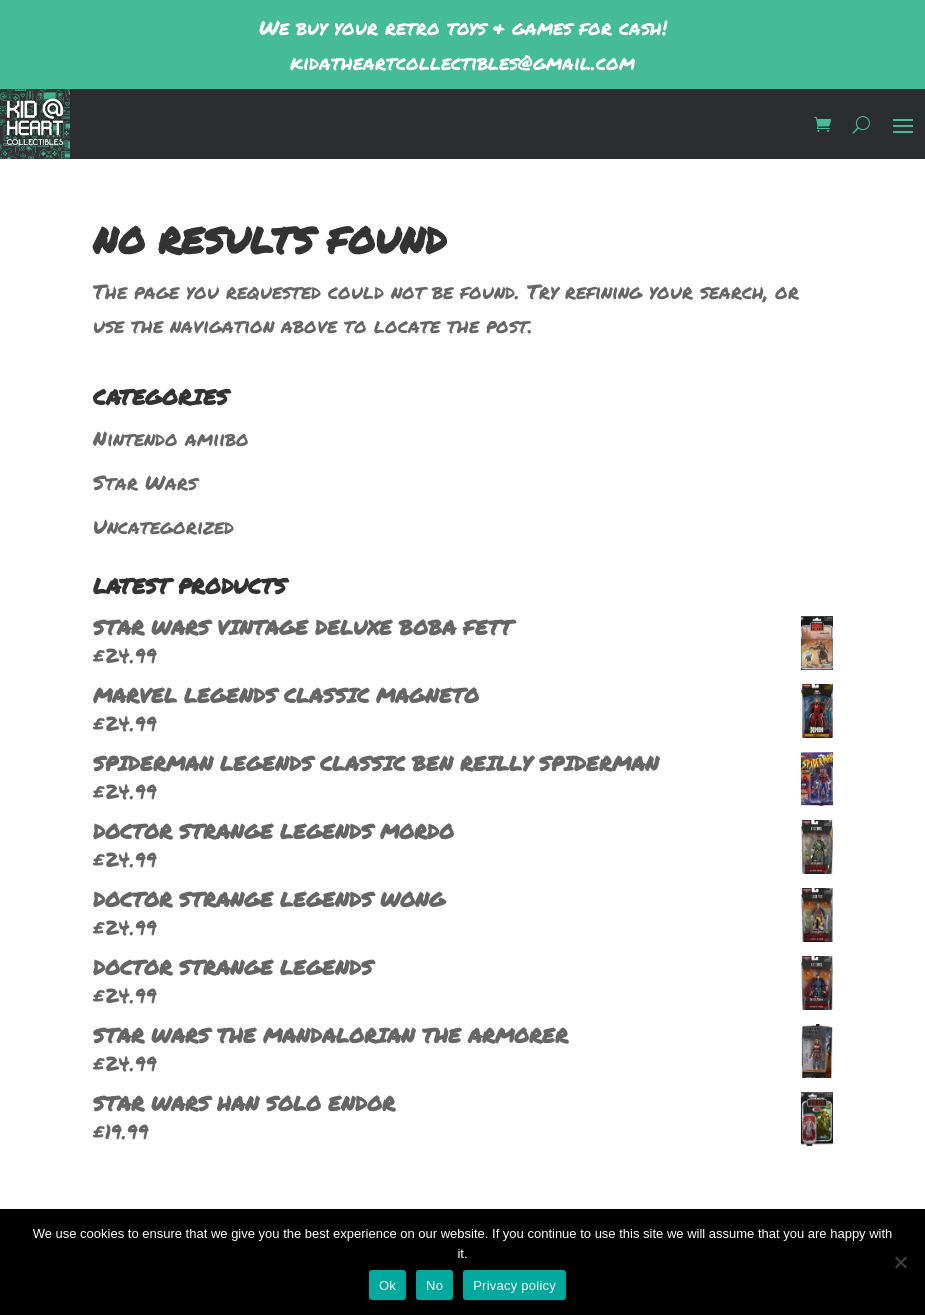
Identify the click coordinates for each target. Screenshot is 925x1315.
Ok (387, 1285)
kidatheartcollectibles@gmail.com (462, 62)
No (434, 1285)
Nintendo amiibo (171, 438)
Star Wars (145, 482)
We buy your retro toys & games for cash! (463, 27)
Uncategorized (163, 526)
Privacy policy (514, 1285)
